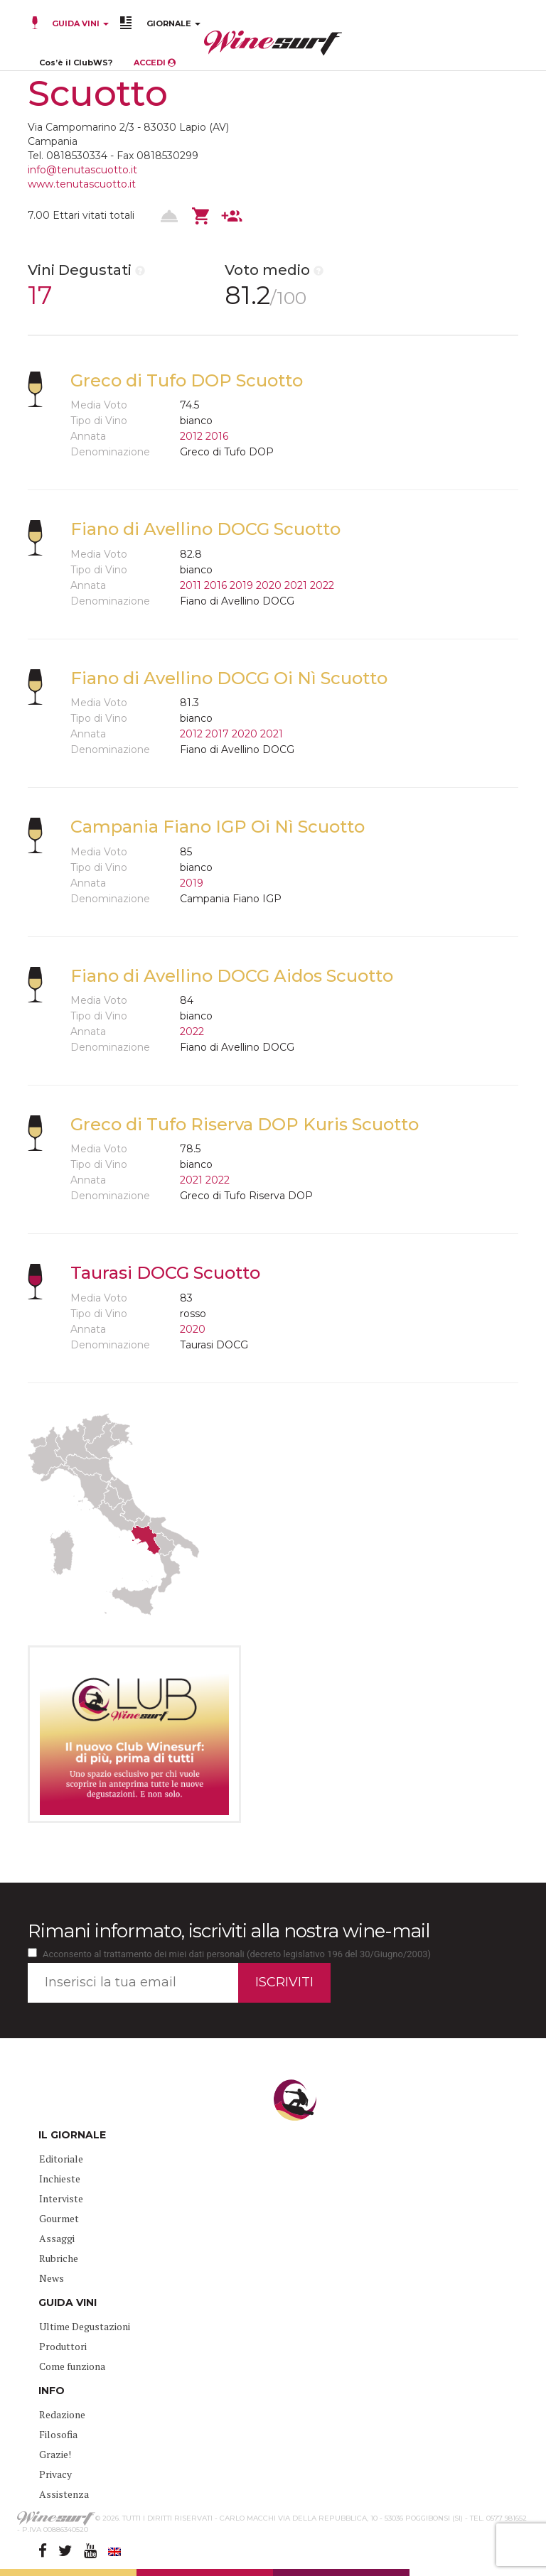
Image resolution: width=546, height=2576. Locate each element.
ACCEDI (155, 62)
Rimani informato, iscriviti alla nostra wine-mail (228, 1931)
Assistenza (64, 2494)
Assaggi (57, 2238)
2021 (295, 585)
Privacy (55, 2474)
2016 (216, 436)
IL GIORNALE (72, 2134)
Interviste (61, 2198)
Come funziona (72, 2366)
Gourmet (59, 2218)
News (51, 2278)
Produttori (63, 2346)
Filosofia (58, 2434)
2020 (269, 585)
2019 (241, 585)
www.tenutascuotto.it (82, 184)
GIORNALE (173, 23)
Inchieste (59, 2178)
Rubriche (58, 2258)
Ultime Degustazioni (84, 2326)
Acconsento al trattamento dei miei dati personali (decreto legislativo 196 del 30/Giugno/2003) (237, 1954)
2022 (322, 585)
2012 (191, 436)
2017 (217, 733)
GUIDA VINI (79, 23)
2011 (190, 585)
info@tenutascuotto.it (82, 169)
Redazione (62, 2414)
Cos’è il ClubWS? (75, 62)
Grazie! (55, 2454)
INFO (51, 2390)
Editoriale (61, 2158)
